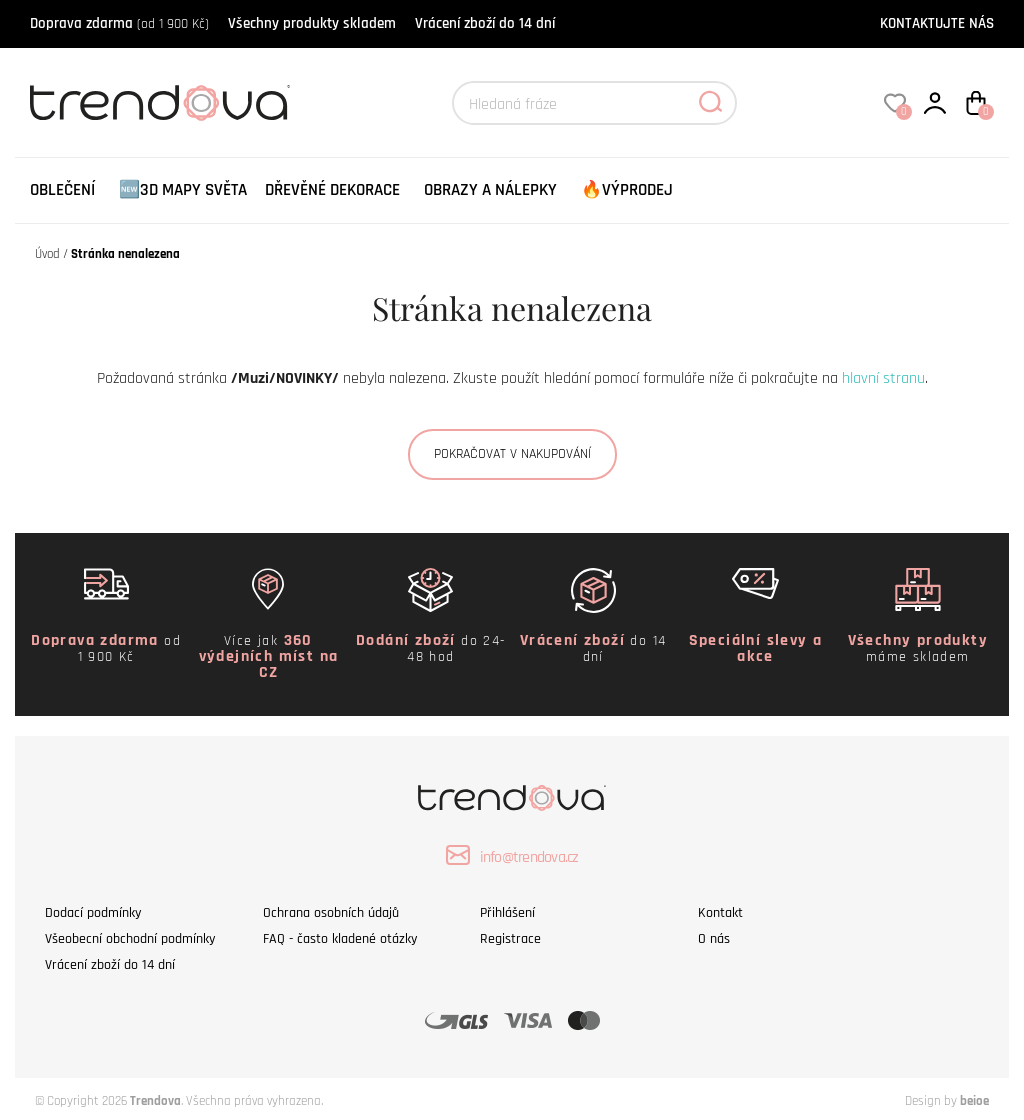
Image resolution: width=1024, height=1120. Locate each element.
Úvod (47, 254)
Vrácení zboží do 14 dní (485, 23)
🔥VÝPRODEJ (627, 190)
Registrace (510, 939)
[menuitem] (62, 190)
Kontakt (720, 913)
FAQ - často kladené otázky (340, 939)
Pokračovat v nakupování (512, 454)
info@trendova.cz (512, 855)
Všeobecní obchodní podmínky (130, 939)
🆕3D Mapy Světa (183, 190)
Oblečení (62, 190)
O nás (714, 939)
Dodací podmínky (93, 913)
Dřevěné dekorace (332, 190)
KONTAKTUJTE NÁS (937, 23)
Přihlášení (507, 913)
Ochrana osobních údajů (331, 913)
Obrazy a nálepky (490, 190)
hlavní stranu (883, 378)
